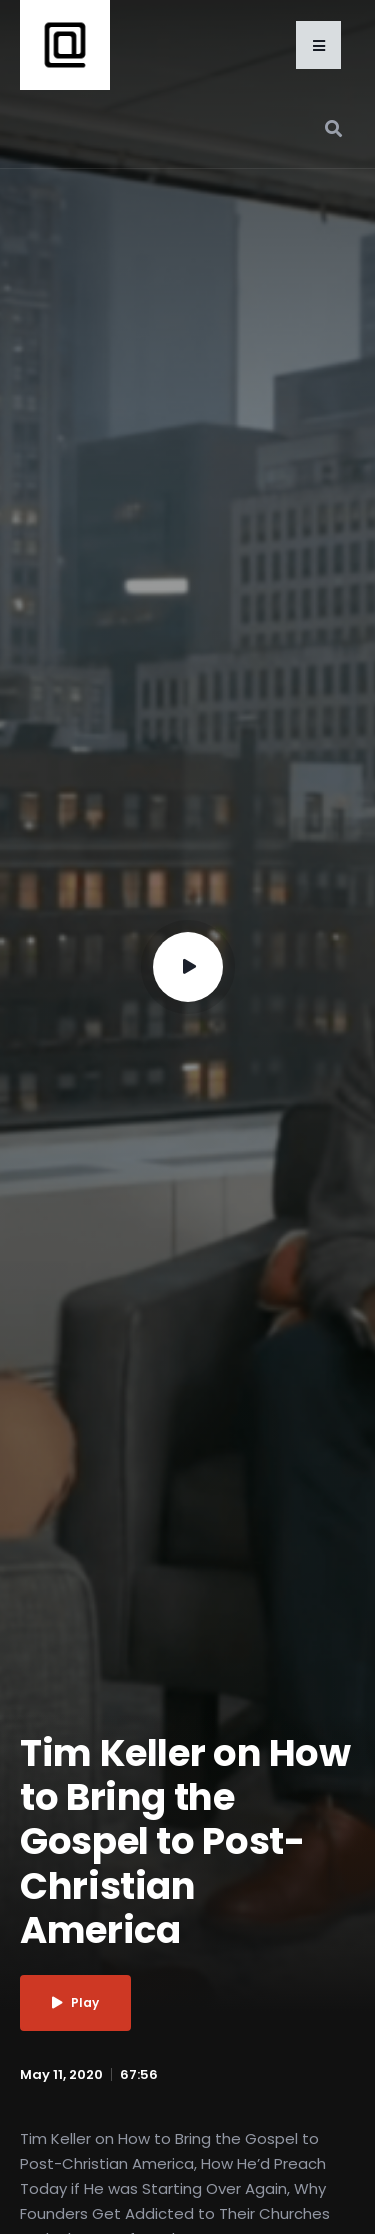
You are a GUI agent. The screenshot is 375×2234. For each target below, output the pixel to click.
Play (75, 2002)
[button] (318, 45)
